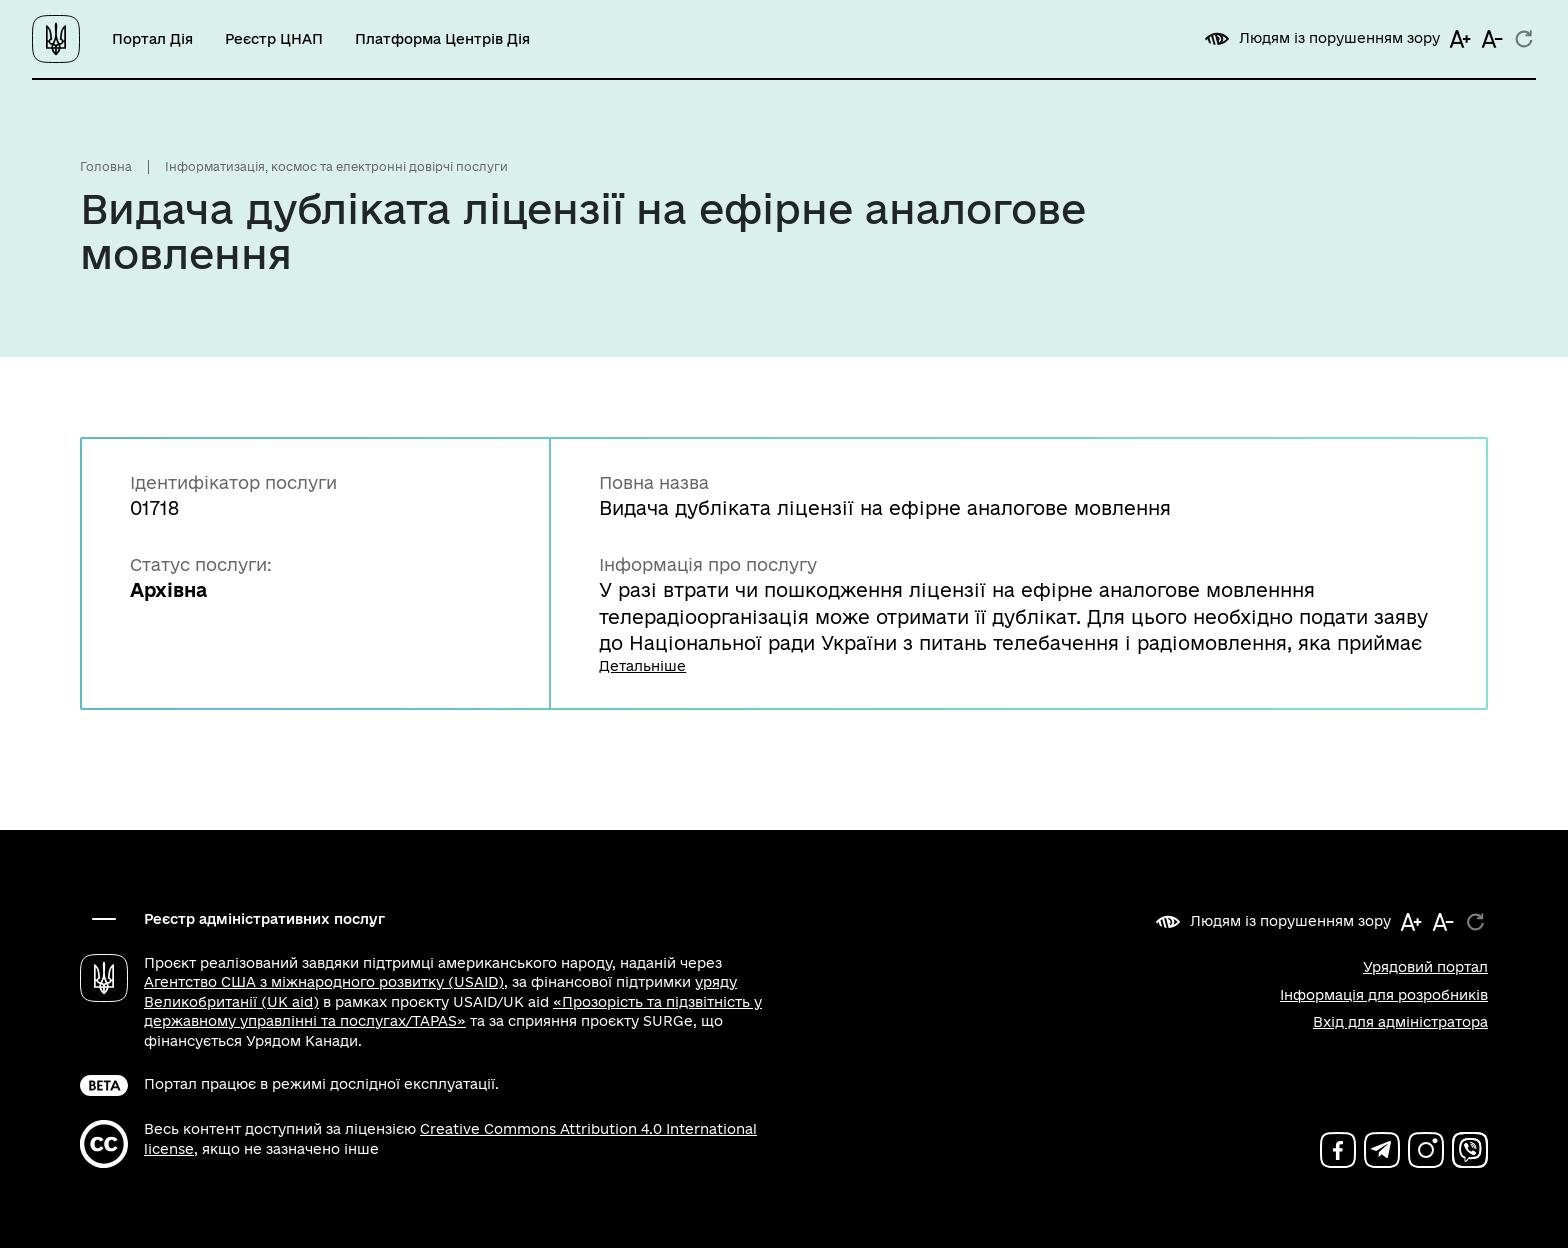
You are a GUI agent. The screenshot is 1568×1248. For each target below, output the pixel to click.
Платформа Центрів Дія (442, 39)
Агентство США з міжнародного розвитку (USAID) (324, 982)
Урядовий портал (1425, 967)
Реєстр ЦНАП (274, 39)
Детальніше (642, 666)
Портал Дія (152, 39)
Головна (106, 166)
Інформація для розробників (1384, 995)
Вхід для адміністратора (1400, 1022)
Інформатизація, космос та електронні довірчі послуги (336, 166)
